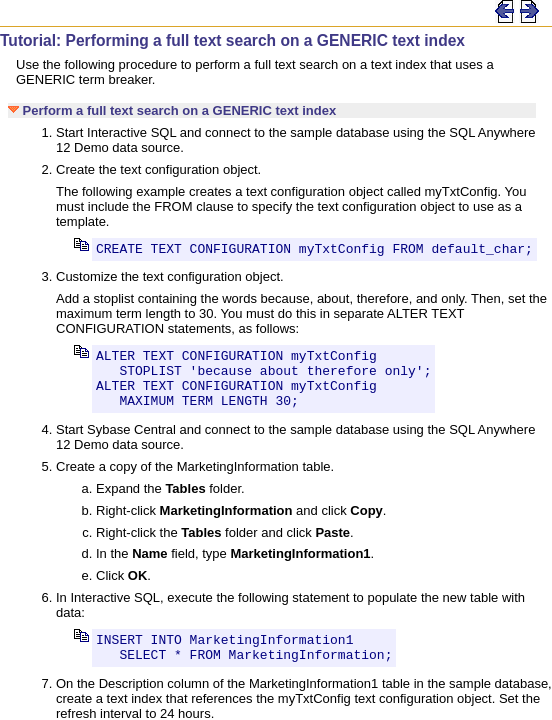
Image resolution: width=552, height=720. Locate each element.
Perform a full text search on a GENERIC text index (172, 110)
